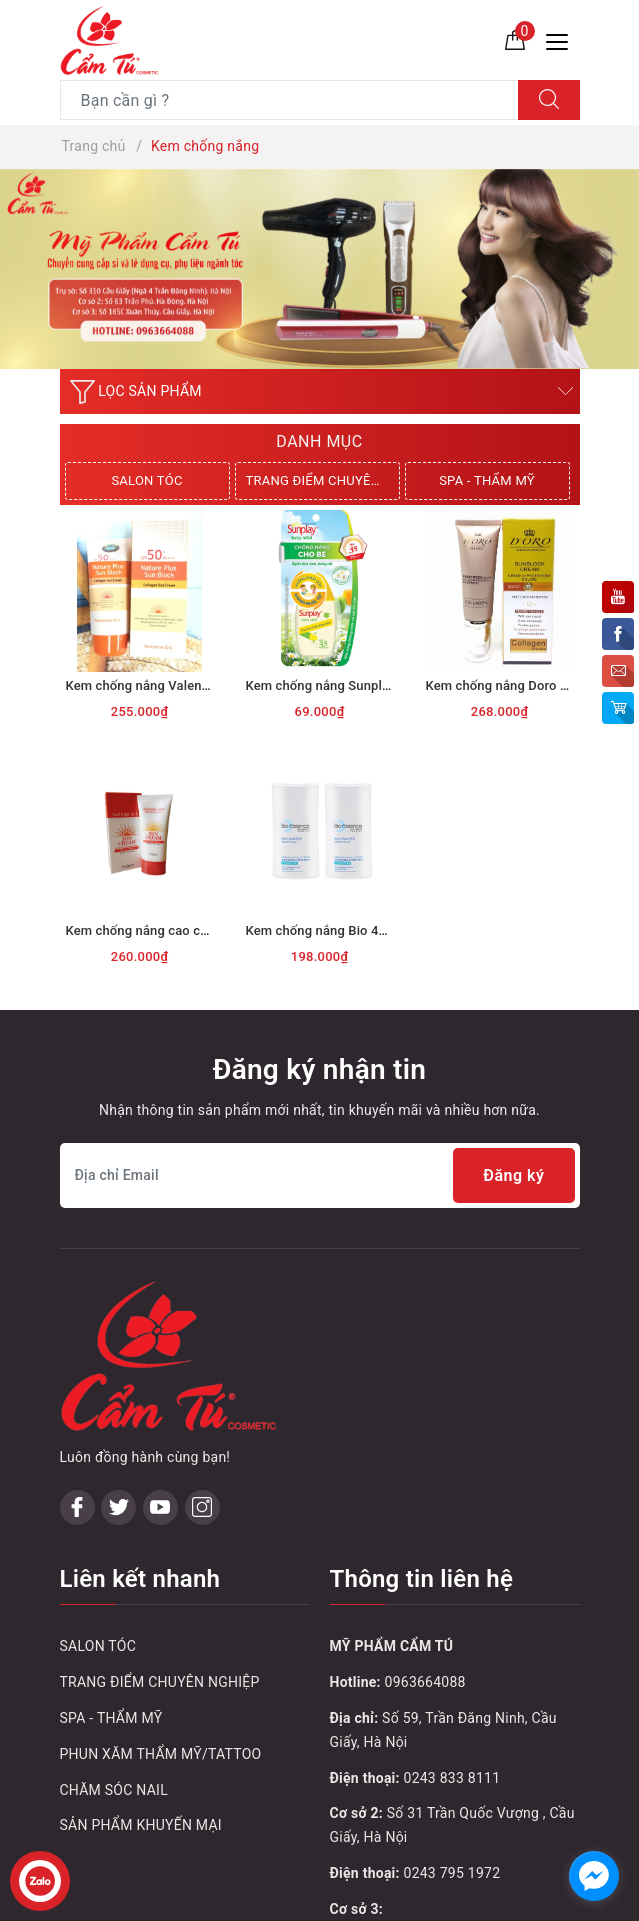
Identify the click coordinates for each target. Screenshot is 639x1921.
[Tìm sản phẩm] (289, 100)
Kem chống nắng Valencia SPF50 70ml (180, 685)
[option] (319, 269)
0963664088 (425, 1682)
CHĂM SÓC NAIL (114, 1790)
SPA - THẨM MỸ (487, 480)
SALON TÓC (146, 480)
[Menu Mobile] (562, 39)
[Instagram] (202, 1507)
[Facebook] (77, 1507)
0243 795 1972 (452, 1873)
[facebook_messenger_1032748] (594, 1876)
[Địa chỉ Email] (320, 1175)
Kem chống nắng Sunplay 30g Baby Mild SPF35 (386, 685)
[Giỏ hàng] (515, 39)
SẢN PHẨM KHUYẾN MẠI (141, 1825)
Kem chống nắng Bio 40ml (323, 930)
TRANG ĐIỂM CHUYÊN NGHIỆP (323, 480)
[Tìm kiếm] (549, 100)
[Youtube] (160, 1507)
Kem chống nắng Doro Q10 (505, 685)
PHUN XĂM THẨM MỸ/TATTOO (161, 1754)
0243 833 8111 (452, 1778)
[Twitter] (118, 1507)
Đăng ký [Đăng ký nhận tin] (513, 1175)
